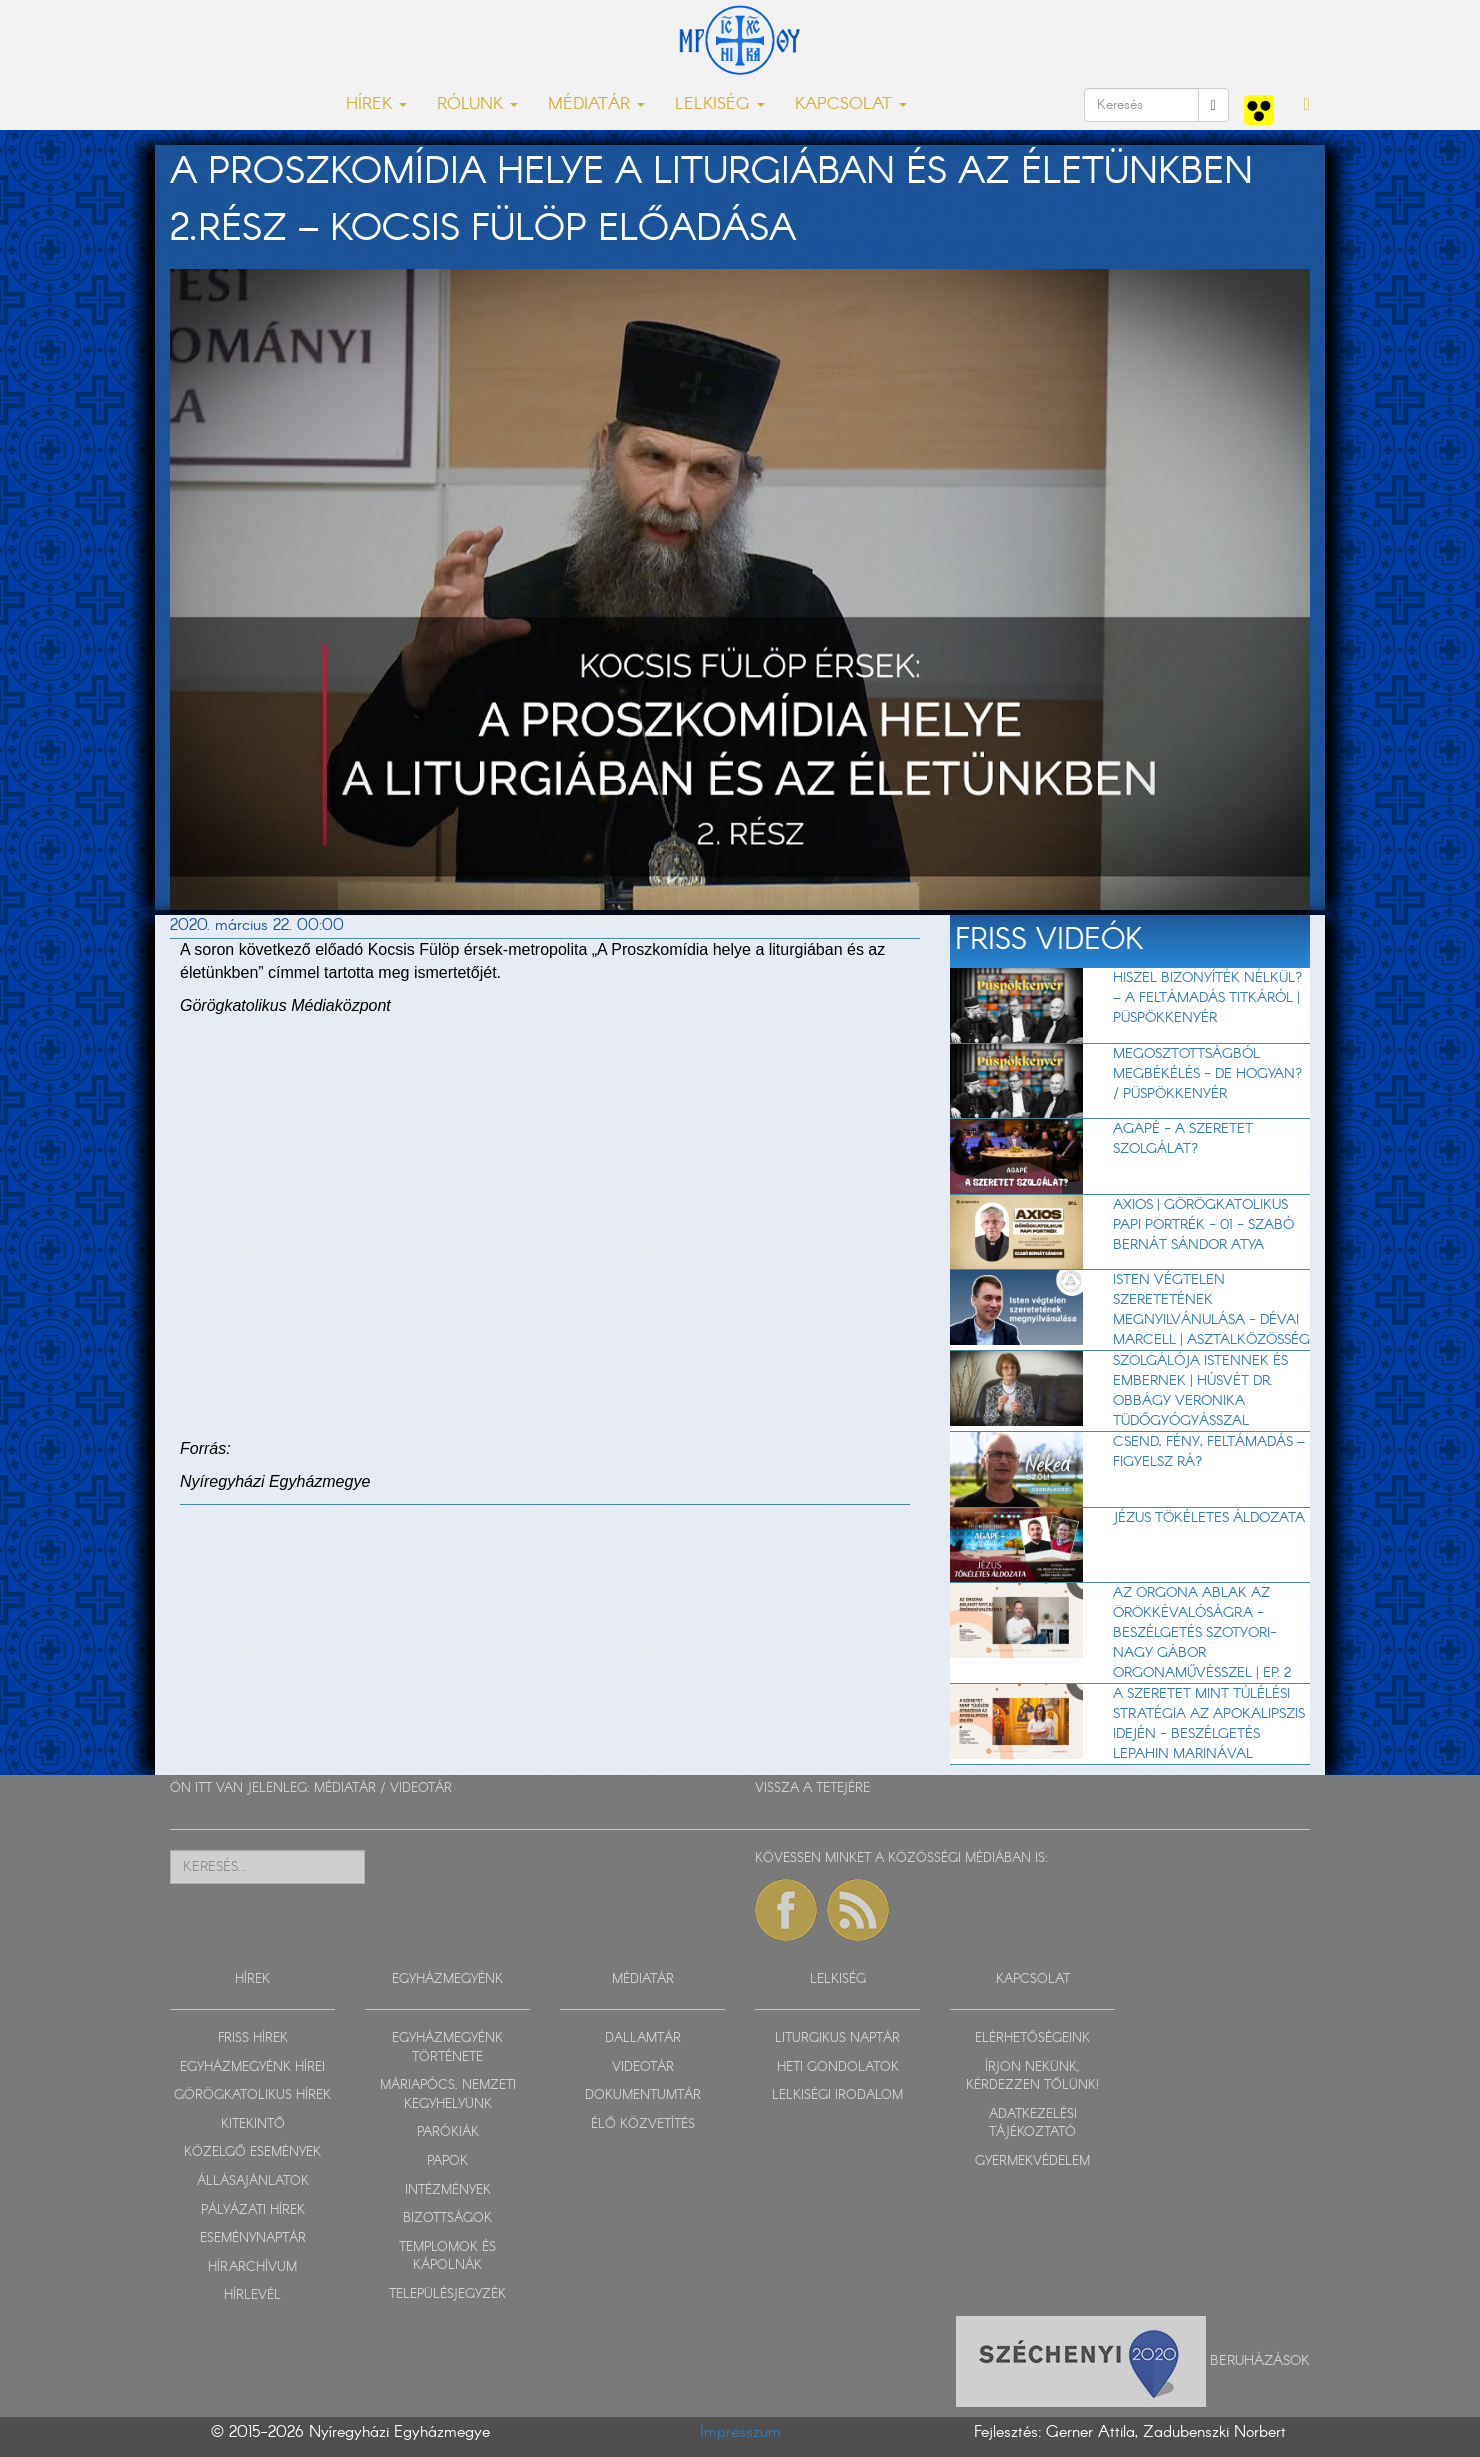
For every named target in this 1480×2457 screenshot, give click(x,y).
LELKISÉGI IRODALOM (837, 2095)
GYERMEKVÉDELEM (1032, 2161)
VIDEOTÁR (421, 1788)
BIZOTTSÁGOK (447, 2218)
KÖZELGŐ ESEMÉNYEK (252, 2152)
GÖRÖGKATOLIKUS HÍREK (252, 2095)
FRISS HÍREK (253, 2038)
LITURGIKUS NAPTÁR (837, 2038)
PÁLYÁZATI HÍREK (253, 2210)
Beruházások (1260, 2360)
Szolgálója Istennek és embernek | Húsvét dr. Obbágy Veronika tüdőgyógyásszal (1200, 1391)
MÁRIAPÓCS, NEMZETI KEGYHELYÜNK (448, 2095)
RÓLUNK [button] (477, 104)
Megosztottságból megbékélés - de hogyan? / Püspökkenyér (1208, 1074)
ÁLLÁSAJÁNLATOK (253, 2181)
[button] (1307, 105)
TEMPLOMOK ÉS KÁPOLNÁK (447, 2257)
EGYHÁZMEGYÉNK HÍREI (252, 2067)
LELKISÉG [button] (720, 104)
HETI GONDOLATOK (838, 2067)
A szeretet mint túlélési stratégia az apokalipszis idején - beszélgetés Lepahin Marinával (1209, 1724)
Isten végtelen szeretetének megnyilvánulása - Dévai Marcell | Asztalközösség (1211, 1310)
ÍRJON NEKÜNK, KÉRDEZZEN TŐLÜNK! (1032, 2077)
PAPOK (447, 2161)
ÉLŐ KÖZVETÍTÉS (643, 2124)
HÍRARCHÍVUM (252, 2267)
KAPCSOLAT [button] (851, 104)
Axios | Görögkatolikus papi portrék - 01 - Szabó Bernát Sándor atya (1203, 1225)
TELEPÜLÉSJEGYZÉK (447, 2294)
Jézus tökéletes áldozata (1209, 1518)
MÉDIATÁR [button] (596, 104)
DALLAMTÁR (643, 2038)
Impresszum (740, 2432)
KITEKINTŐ (253, 2124)
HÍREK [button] (376, 104)
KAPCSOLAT (1033, 1979)
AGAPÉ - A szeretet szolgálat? (1183, 1139)
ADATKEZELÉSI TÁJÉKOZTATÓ (1033, 2124)
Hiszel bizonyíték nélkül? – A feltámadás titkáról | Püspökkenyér (1208, 998)
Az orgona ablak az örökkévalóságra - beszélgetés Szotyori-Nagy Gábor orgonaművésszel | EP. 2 (1202, 1633)
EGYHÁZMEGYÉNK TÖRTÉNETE (447, 2048)
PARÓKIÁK (448, 2132)
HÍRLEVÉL (252, 2295)
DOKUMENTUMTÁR (643, 2095)
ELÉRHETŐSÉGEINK (1032, 2038)
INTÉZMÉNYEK (448, 2190)
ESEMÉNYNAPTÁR (253, 2238)
